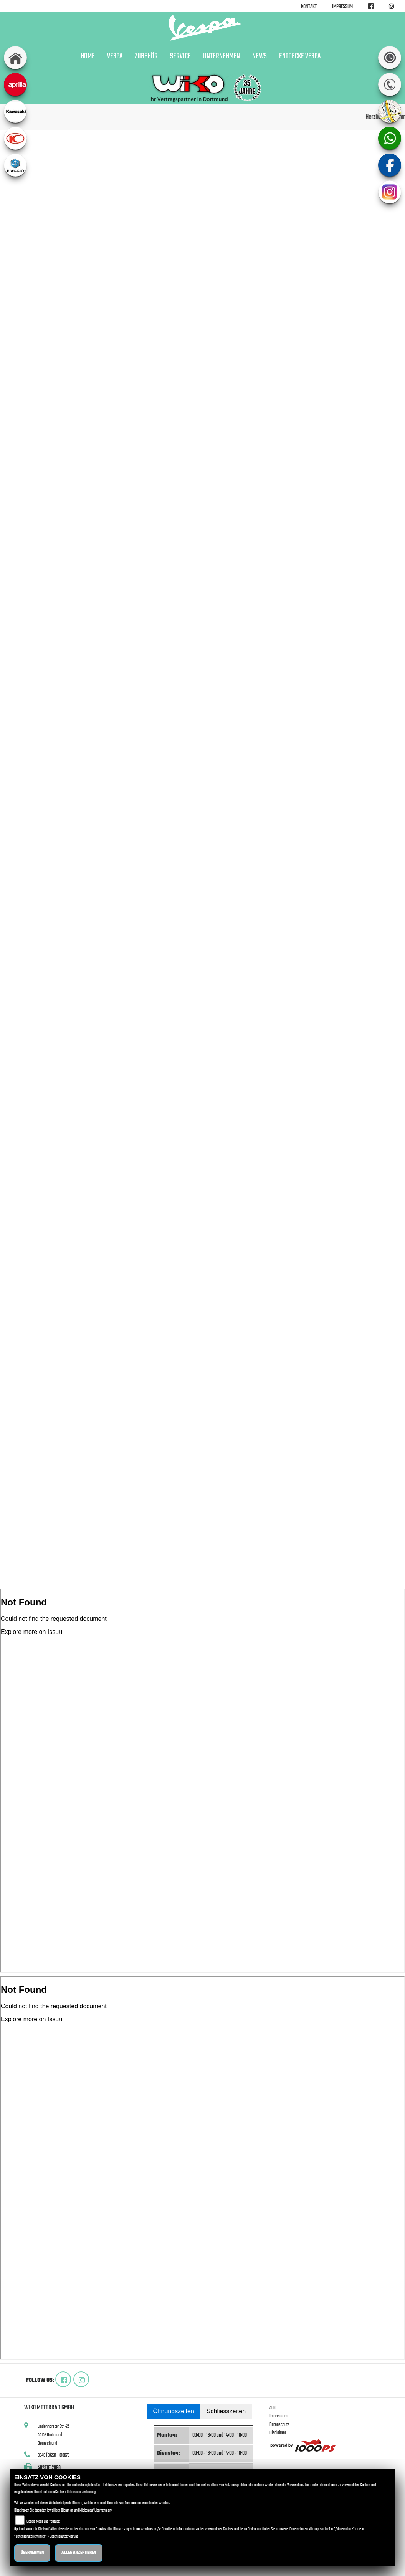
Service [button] (180, 56)
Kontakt (309, 6)
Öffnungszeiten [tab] (173, 2411)
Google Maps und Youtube (43, 2521)
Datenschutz (279, 2425)
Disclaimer (277, 2433)
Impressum (342, 6)
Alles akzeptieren (78, 2553)
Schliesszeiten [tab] (226, 2411)
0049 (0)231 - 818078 (53, 2455)
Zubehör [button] (146, 56)
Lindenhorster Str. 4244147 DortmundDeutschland (53, 2434)
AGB (272, 2408)
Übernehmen (32, 2553)
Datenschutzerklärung (81, 2492)
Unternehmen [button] (221, 56)
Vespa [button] (114, 56)
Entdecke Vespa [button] (300, 56)
